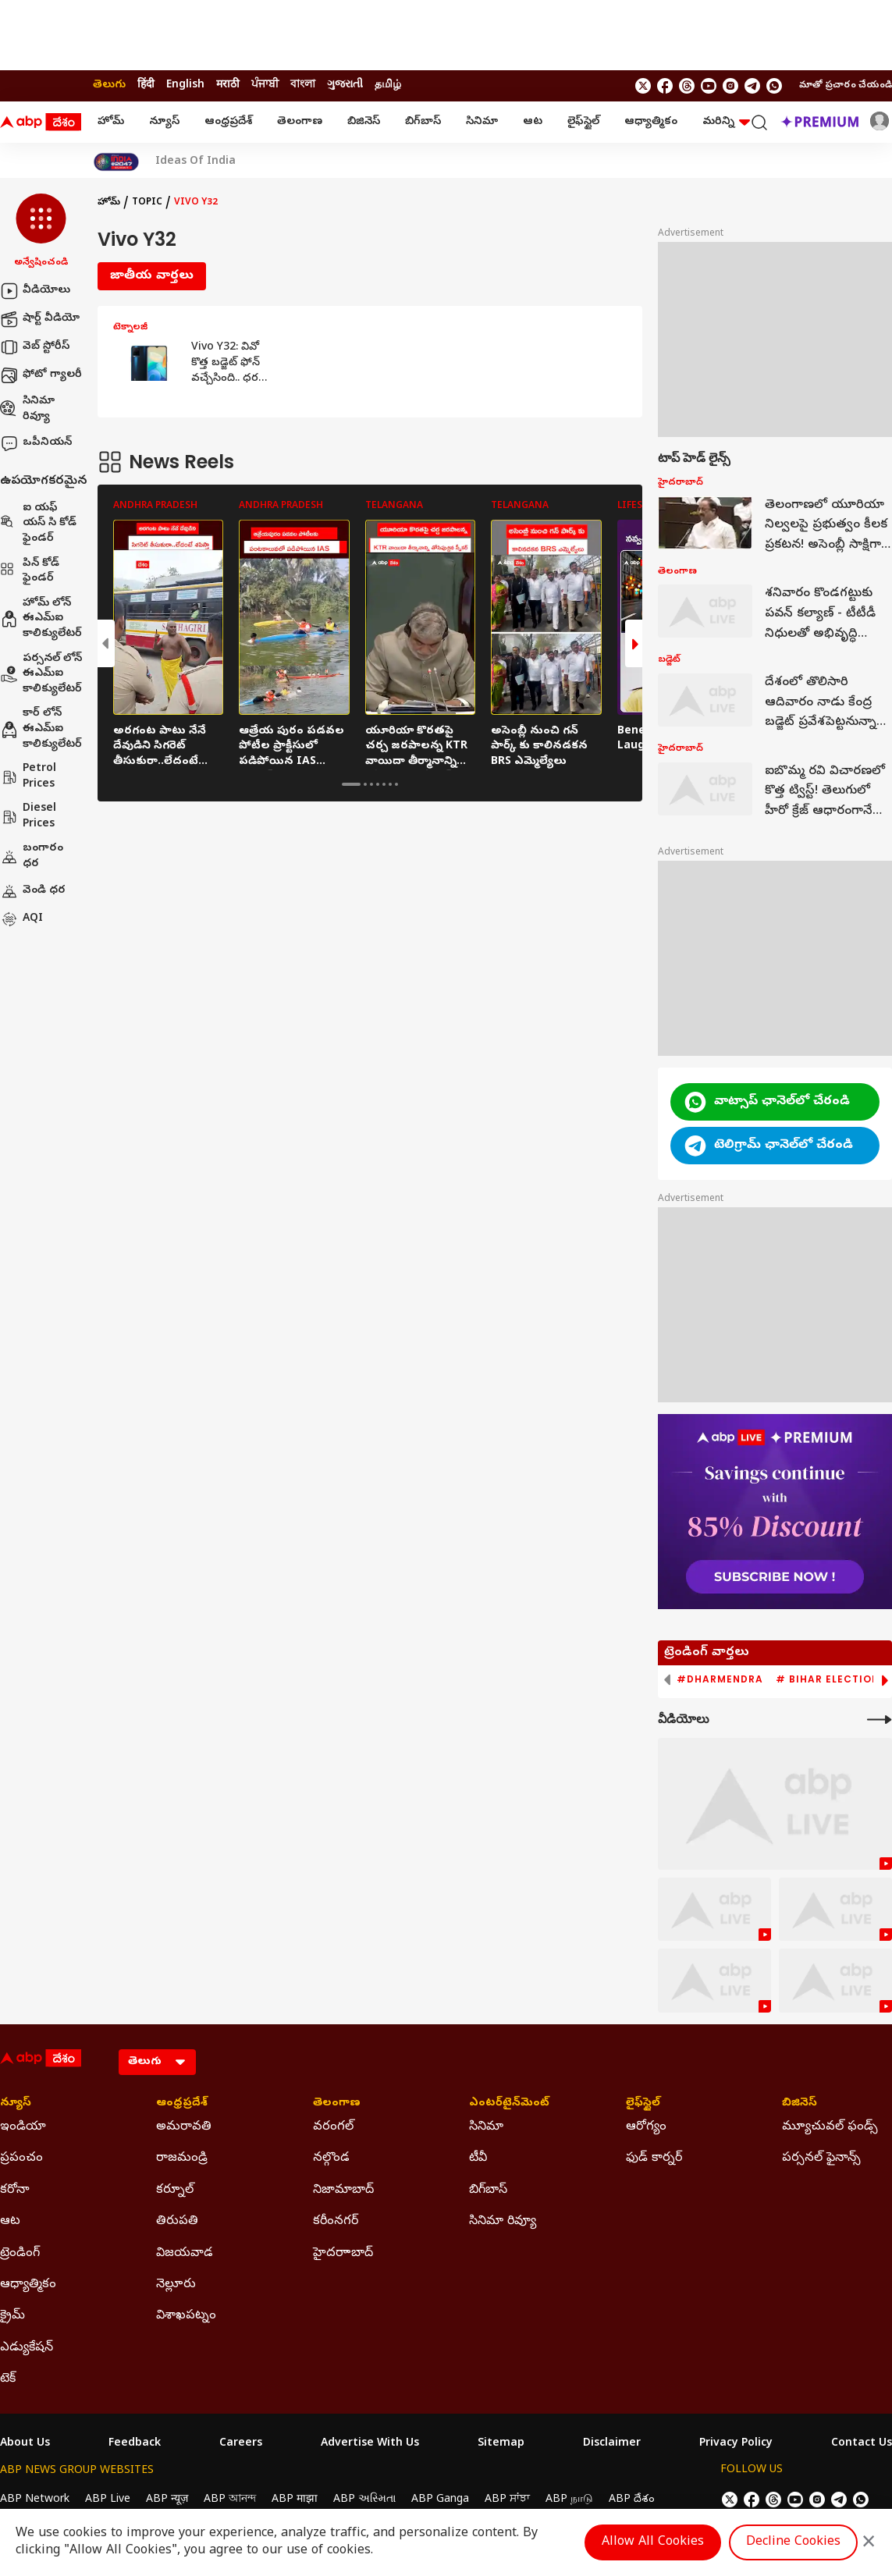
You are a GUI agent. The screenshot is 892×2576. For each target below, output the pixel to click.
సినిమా (482, 122)
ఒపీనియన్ (36, 443)
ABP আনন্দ (230, 2500)
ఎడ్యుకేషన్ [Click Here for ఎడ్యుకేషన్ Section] (26, 2348)
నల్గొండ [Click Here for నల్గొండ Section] (331, 2158)
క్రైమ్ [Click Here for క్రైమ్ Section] (12, 2316)
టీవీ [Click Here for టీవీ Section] (478, 2158)
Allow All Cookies (653, 2542)
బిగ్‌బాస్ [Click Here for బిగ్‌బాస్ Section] (488, 2190)
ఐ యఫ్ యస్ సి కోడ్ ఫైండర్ (38, 523)
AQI (21, 919)
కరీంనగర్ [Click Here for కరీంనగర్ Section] (335, 2221)
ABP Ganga (440, 2500)
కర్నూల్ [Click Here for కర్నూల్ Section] (175, 2190)
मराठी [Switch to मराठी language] (228, 85)
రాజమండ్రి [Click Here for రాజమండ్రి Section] (182, 2158)
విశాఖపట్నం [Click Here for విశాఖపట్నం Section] (186, 2316)
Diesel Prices (28, 816)
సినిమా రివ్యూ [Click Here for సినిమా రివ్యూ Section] (502, 2221)
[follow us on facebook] (665, 85)
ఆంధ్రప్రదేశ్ (228, 122)
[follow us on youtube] (708, 85)
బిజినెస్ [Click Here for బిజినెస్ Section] (799, 2103)
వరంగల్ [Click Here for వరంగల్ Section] (333, 2127)
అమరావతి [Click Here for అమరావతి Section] (183, 2127)
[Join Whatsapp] (774, 85)
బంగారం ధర (31, 856)
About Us (25, 2444)
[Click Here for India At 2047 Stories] (116, 162)
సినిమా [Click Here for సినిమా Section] (486, 2127)
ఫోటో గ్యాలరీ (41, 375)
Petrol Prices (28, 777)
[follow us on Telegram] (752, 85)
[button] (41, 232)
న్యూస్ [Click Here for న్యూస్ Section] (15, 2103)
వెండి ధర (33, 891)
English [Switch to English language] (185, 85)
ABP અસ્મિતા (364, 2500)
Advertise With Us (370, 2444)
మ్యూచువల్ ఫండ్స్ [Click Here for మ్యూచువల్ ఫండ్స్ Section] (830, 2127)
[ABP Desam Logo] (40, 122)
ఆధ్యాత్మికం (650, 122)
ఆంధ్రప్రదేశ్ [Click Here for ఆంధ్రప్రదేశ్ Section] (182, 2103)
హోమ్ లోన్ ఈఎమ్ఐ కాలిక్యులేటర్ (41, 618)
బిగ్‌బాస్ (423, 122)
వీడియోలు (35, 291)
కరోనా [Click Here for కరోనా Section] (15, 2190)
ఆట (532, 122)
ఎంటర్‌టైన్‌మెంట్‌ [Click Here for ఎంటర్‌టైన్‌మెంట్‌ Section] (509, 2103)
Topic (147, 203)
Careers (240, 2444)
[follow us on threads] (686, 85)
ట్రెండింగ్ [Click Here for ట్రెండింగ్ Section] (20, 2253)
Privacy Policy (736, 2444)
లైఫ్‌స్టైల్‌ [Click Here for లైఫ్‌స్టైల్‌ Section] (643, 2103)
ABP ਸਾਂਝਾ (507, 2500)
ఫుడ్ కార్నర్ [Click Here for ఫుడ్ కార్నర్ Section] (654, 2158)
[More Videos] (879, 1719)
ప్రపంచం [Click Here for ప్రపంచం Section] (21, 2158)
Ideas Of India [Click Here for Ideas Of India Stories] (195, 162)
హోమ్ (111, 122)
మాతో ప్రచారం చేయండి (845, 86)
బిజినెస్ (363, 122)
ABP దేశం (632, 2500)
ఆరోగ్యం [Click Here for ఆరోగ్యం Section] (646, 2127)
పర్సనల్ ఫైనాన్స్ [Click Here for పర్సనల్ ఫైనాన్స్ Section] (821, 2158)
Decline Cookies (793, 2542)
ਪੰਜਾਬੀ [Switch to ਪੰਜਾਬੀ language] (265, 85)
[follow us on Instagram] (730, 85)
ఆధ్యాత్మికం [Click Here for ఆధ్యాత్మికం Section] (28, 2285)
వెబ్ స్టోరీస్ (34, 347)
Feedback (134, 2444)
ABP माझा (295, 2500)
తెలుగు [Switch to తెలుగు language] (109, 85)
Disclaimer (612, 2444)
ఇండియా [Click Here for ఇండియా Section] (23, 2127)
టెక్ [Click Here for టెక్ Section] (8, 2379)
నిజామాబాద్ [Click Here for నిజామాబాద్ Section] (343, 2190)
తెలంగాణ (299, 122)
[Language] (157, 2062)
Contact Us (861, 2444)
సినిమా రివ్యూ (27, 409)
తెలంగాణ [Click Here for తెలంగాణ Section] (337, 2103)
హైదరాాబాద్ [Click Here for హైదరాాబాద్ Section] (343, 2253)
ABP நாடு (569, 2500)
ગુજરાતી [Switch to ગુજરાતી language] (345, 85)
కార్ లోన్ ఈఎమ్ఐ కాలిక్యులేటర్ (41, 728)
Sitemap (501, 2444)
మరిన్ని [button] (726, 122)
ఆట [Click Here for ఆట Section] (10, 2221)
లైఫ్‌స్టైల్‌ (583, 122)
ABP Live (107, 2500)
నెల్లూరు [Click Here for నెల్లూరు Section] (176, 2285)
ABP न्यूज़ (167, 2500)
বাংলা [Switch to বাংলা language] (302, 85)
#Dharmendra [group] (720, 1679)
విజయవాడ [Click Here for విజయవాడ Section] (184, 2253)
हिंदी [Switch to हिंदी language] (146, 85)
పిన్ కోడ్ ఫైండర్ (29, 571)
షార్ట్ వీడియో (40, 319)
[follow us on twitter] (643, 85)
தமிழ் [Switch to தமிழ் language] (388, 85)
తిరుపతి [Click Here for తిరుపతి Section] (177, 2221)
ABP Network (34, 2500)
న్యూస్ (164, 122)
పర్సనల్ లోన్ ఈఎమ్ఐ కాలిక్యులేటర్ (41, 674)
